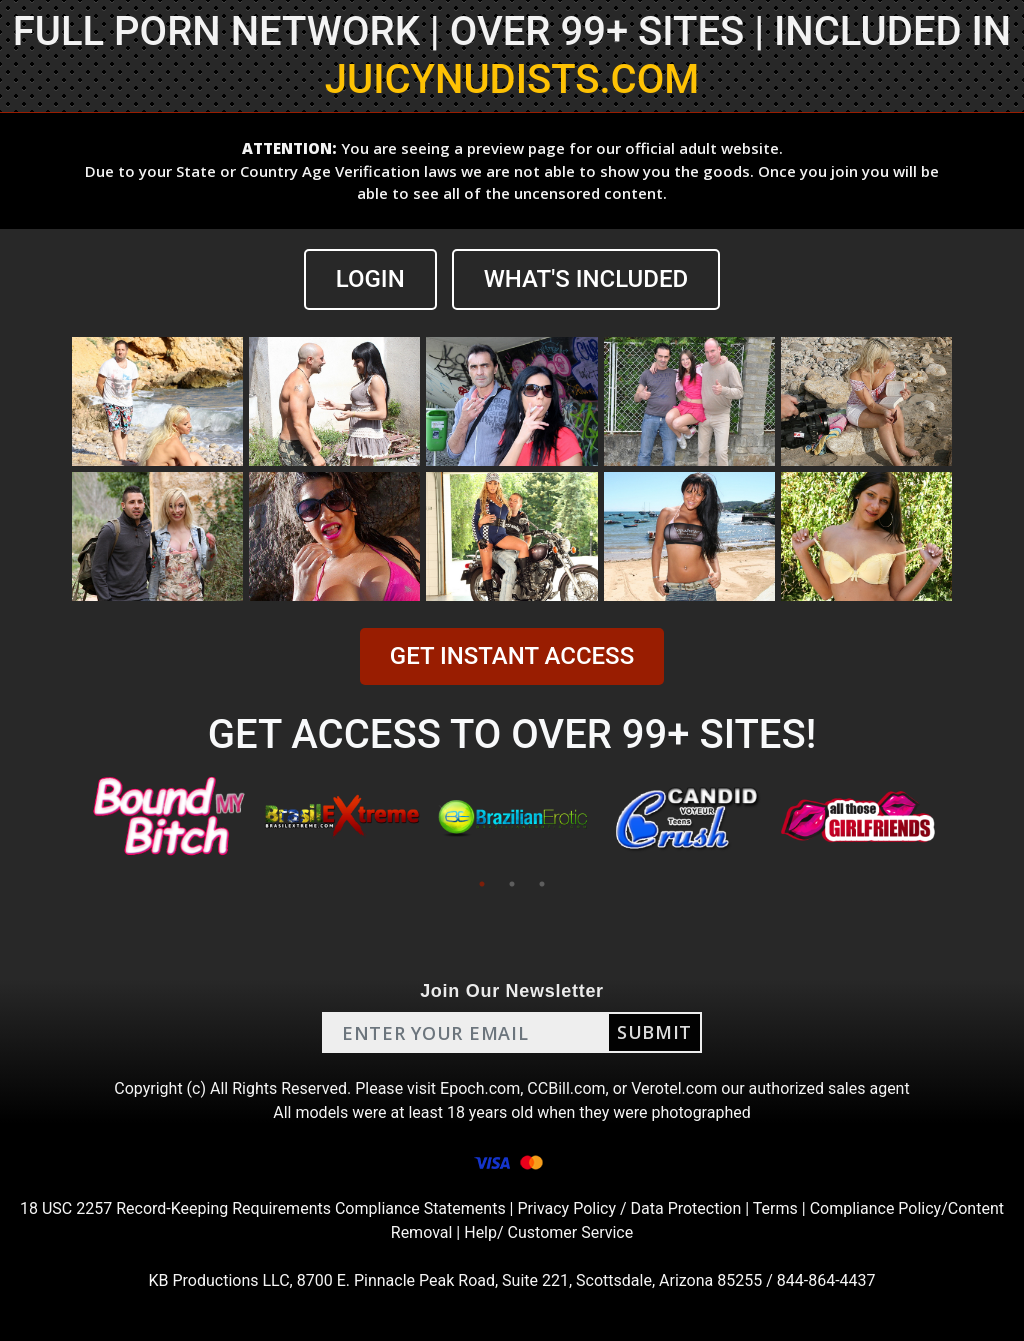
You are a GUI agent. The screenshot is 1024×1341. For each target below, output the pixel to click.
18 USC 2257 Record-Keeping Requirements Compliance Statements (263, 1208)
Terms (775, 1208)
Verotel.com (674, 1088)
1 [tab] (482, 884)
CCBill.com (566, 1088)
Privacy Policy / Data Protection (629, 1208)
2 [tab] (512, 884)
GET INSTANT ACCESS (512, 656)
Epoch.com (480, 1088)
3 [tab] (542, 884)
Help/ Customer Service (548, 1232)
